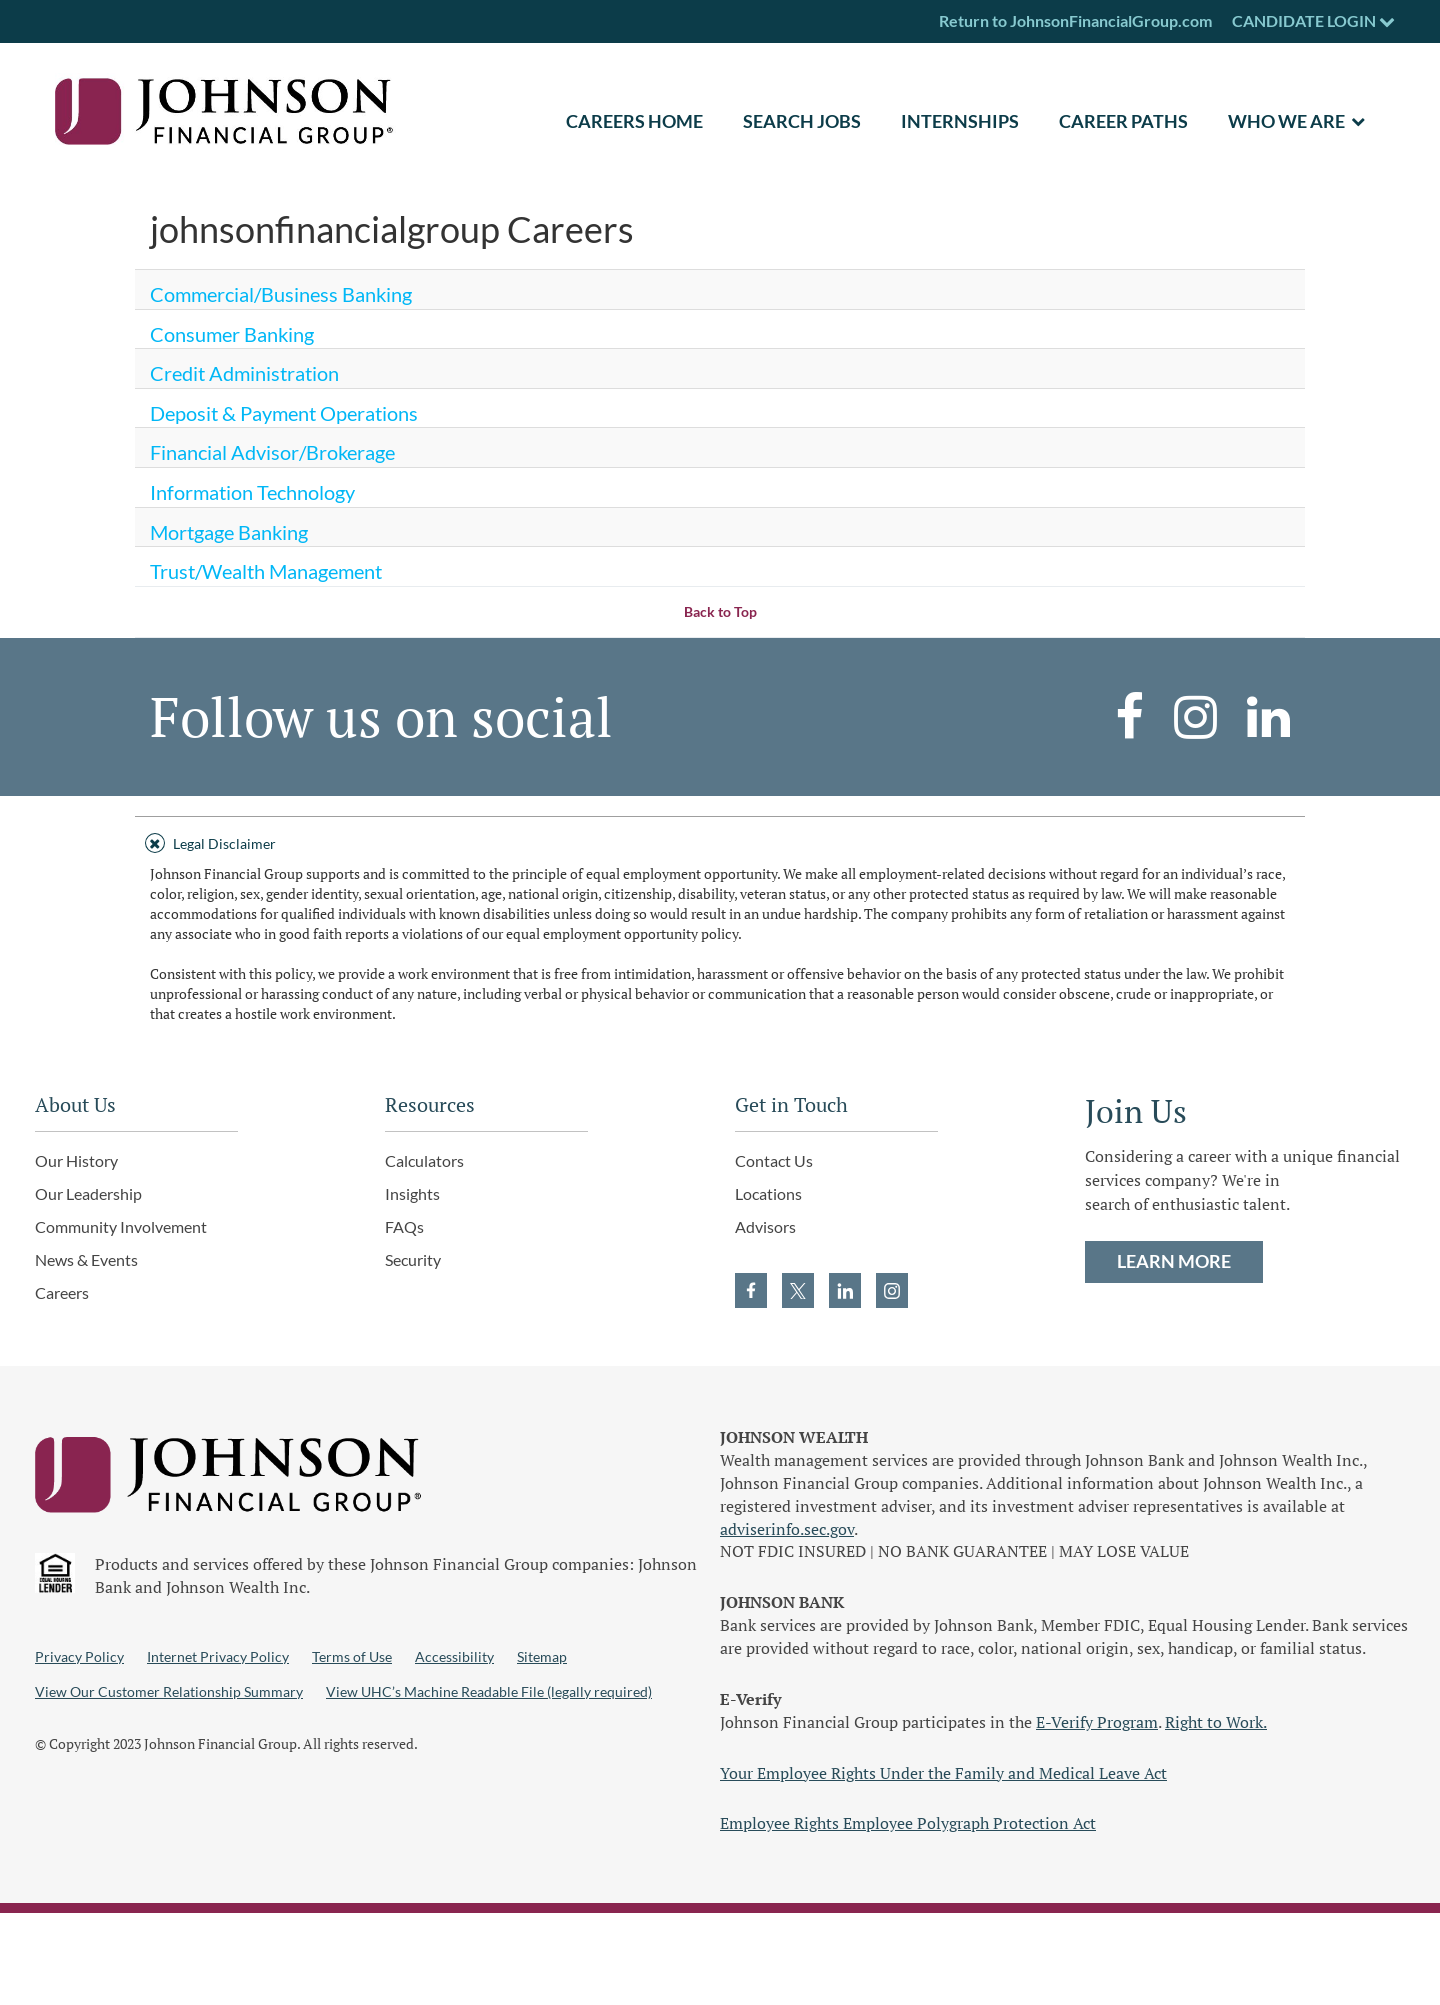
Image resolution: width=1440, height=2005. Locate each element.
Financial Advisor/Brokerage (272, 452)
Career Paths (1123, 121)
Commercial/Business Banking (281, 294)
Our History (76, 1160)
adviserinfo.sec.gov (787, 1529)
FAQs (404, 1226)
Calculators (424, 1160)
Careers (62, 1292)
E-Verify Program (1097, 1722)
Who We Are (1286, 121)
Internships (960, 121)
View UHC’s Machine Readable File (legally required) (489, 1691)
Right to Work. (1216, 1722)
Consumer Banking (232, 334)
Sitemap (542, 1656)
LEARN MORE (1174, 1261)
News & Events (86, 1259)
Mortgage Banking (229, 532)
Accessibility (454, 1656)
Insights (412, 1193)
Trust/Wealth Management (266, 571)
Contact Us (774, 1160)
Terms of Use (352, 1656)
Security (413, 1259)
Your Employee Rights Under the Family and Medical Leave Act (943, 1773)
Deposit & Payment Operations (284, 413)
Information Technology (252, 492)
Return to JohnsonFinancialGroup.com (1075, 20)
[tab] (720, 840)
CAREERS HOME (634, 121)
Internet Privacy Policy (218, 1656)
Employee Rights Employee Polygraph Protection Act (908, 1823)
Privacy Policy (79, 1656)
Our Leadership (88, 1193)
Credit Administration (244, 373)
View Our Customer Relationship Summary (169, 1691)
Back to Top (720, 611)
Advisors (765, 1226)
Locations (768, 1193)
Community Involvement (121, 1226)
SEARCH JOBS (802, 121)
